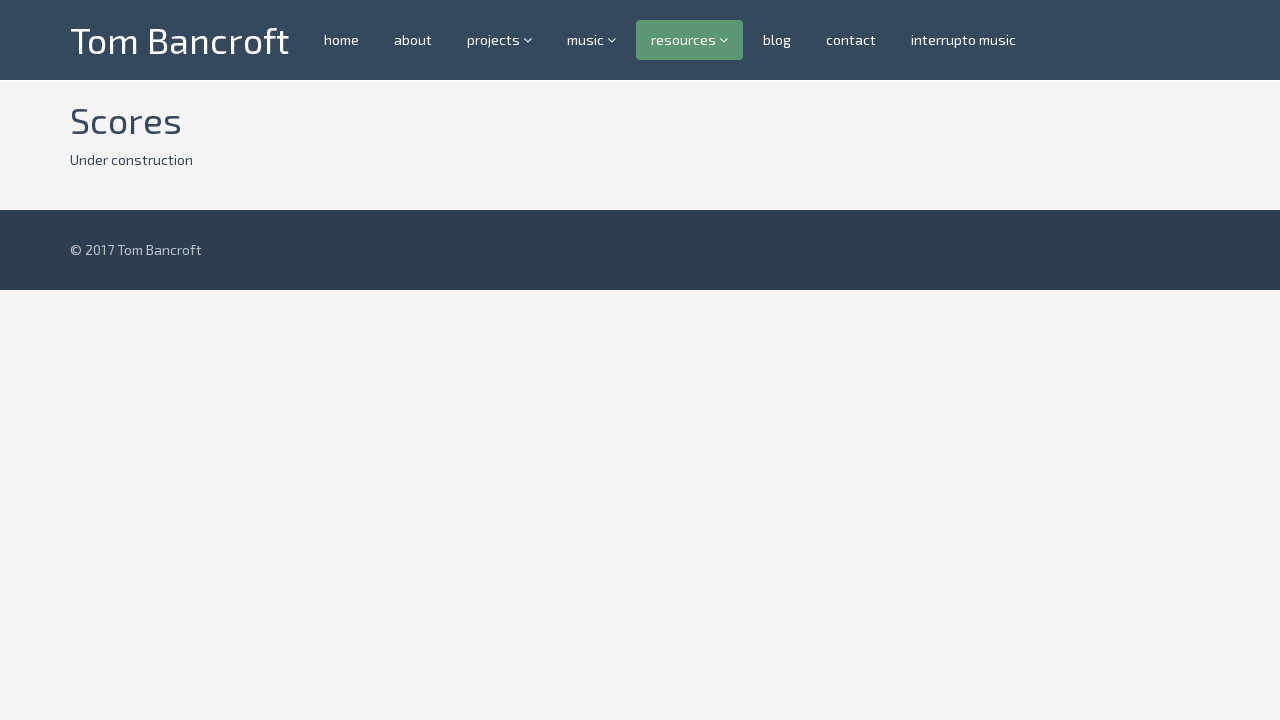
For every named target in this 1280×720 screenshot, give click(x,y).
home (341, 39)
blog (777, 39)
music (591, 39)
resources (689, 39)
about (413, 39)
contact (851, 39)
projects (499, 39)
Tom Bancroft (179, 39)
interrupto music (963, 39)
